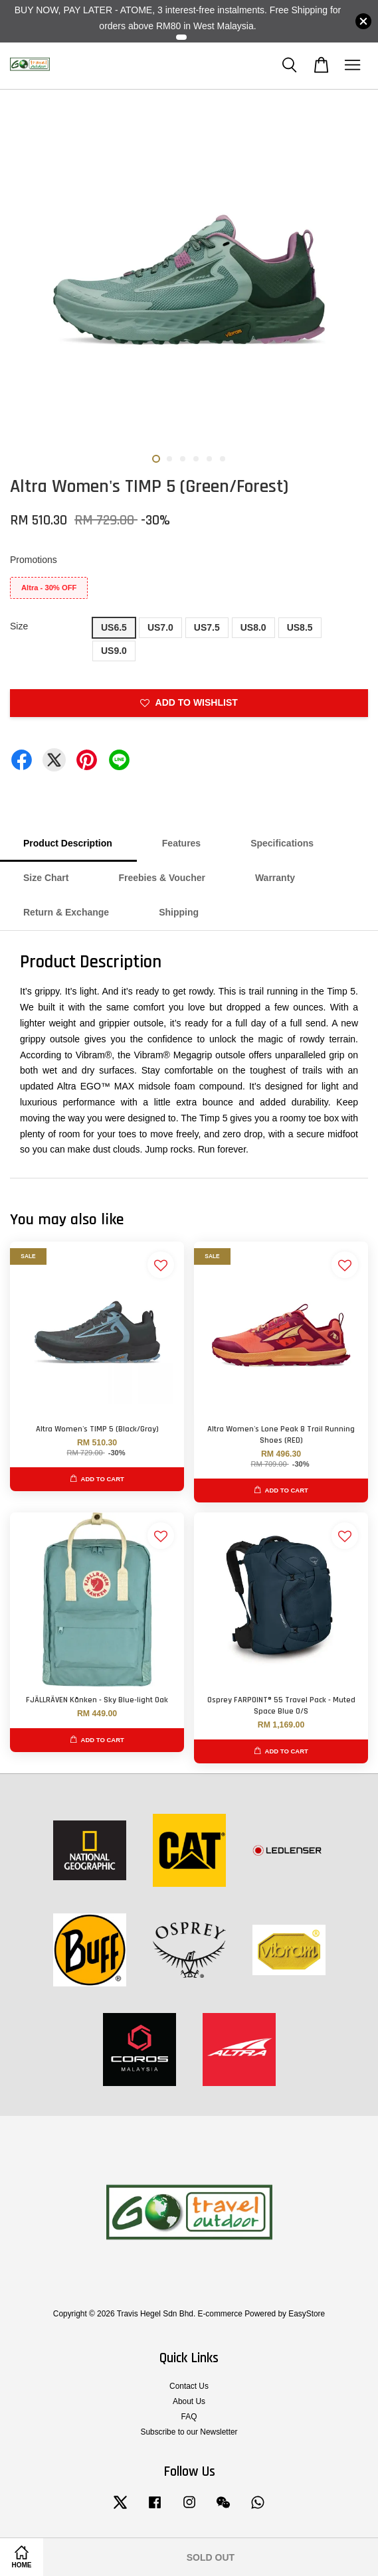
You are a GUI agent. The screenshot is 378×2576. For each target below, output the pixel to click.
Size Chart (45, 877)
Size (19, 626)
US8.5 (300, 627)
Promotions (33, 559)
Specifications (282, 843)
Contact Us (189, 2386)
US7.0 (160, 627)
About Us (189, 2401)
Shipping (179, 912)
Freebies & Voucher (161, 877)
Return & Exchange (66, 912)
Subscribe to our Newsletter (188, 2432)
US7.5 (207, 627)
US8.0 (253, 627)
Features (181, 843)
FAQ (189, 2416)
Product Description (67, 843)
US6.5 (114, 627)
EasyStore (306, 2313)
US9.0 (114, 650)
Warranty (275, 877)
